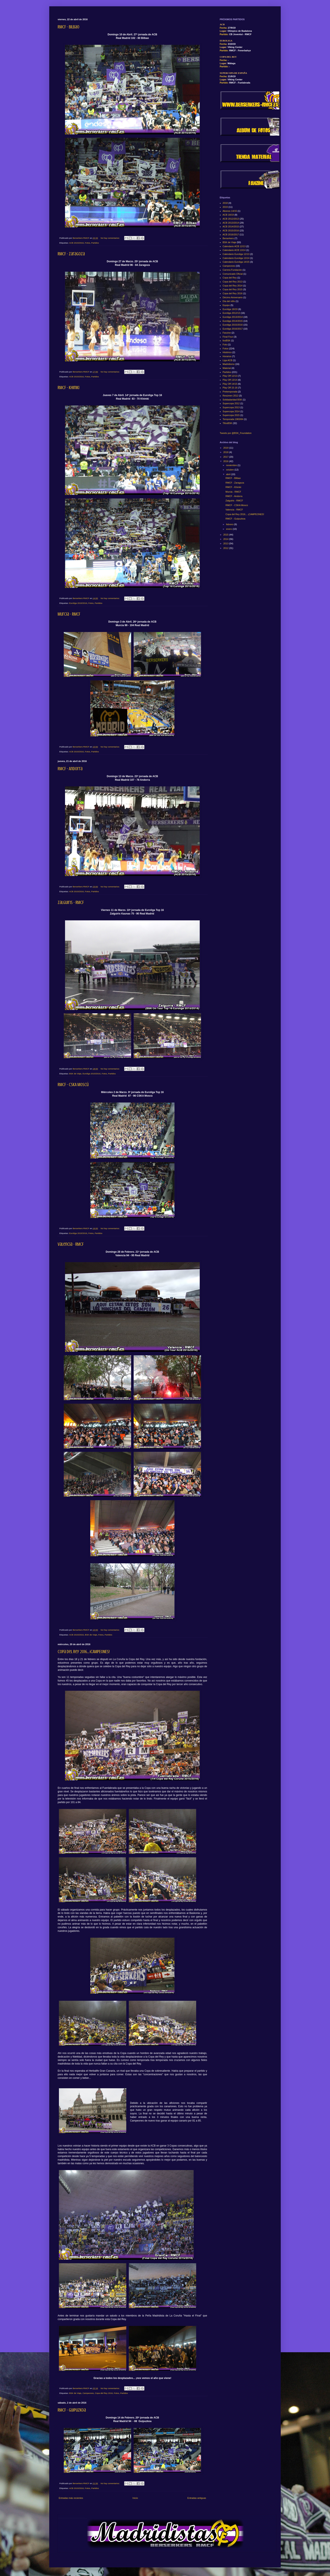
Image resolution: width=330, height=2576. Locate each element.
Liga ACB (227, 360)
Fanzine (227, 332)
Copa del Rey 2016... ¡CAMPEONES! (84, 1651)
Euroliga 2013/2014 (233, 317)
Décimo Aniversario (233, 297)
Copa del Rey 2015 (232, 289)
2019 (225, 207)
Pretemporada (230, 391)
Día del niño (229, 301)
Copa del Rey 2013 (232, 281)
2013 (226, 543)
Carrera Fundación (232, 270)
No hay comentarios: (110, 238)
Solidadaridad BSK (232, 399)
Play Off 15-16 (230, 387)
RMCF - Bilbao (68, 26)
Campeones (88, 2393)
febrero (230, 524)
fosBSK (226, 340)
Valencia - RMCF (71, 1244)
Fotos (87, 243)
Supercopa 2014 (231, 411)
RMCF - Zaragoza (71, 253)
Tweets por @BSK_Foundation (235, 433)
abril (228, 474)
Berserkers (228, 238)
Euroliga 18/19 (230, 309)
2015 (226, 534)
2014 (226, 539)
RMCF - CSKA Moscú (73, 1084)
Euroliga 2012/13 (231, 313)
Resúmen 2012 (230, 395)
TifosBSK (227, 423)
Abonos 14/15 (230, 211)
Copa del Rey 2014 (232, 285)
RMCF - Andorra (70, 768)
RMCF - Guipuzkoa (72, 2410)
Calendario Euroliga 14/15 (236, 262)
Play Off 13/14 (230, 380)
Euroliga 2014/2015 (233, 321)
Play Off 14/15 (230, 384)
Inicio (135, 2498)
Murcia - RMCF (69, 614)
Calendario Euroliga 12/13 (236, 254)
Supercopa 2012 (231, 403)
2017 (226, 457)
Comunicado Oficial (233, 274)
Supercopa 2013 (231, 407)
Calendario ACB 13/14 (234, 250)
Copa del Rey (230, 277)
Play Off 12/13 (230, 376)
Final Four (228, 336)
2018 (225, 203)
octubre (230, 469)
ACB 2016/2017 (231, 234)
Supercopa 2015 (231, 415)
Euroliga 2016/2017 (233, 328)
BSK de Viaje (75, 1073)
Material (227, 368)
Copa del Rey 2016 (104, 2393)
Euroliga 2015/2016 (78, 603)
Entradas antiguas (196, 2498)
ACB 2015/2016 (76, 243)
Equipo (226, 305)
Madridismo (229, 364)
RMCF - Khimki (68, 387)
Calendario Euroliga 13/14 (236, 258)
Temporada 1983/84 (233, 419)
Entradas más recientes (71, 2498)
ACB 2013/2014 (231, 222)
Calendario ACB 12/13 (234, 246)
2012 (226, 548)
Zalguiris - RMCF (71, 902)
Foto (225, 344)
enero (229, 529)
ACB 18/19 (228, 214)
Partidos (95, 243)
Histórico (227, 352)
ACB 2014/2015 (231, 226)
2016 (226, 461)
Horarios (227, 356)
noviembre (231, 465)
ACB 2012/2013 (231, 218)
